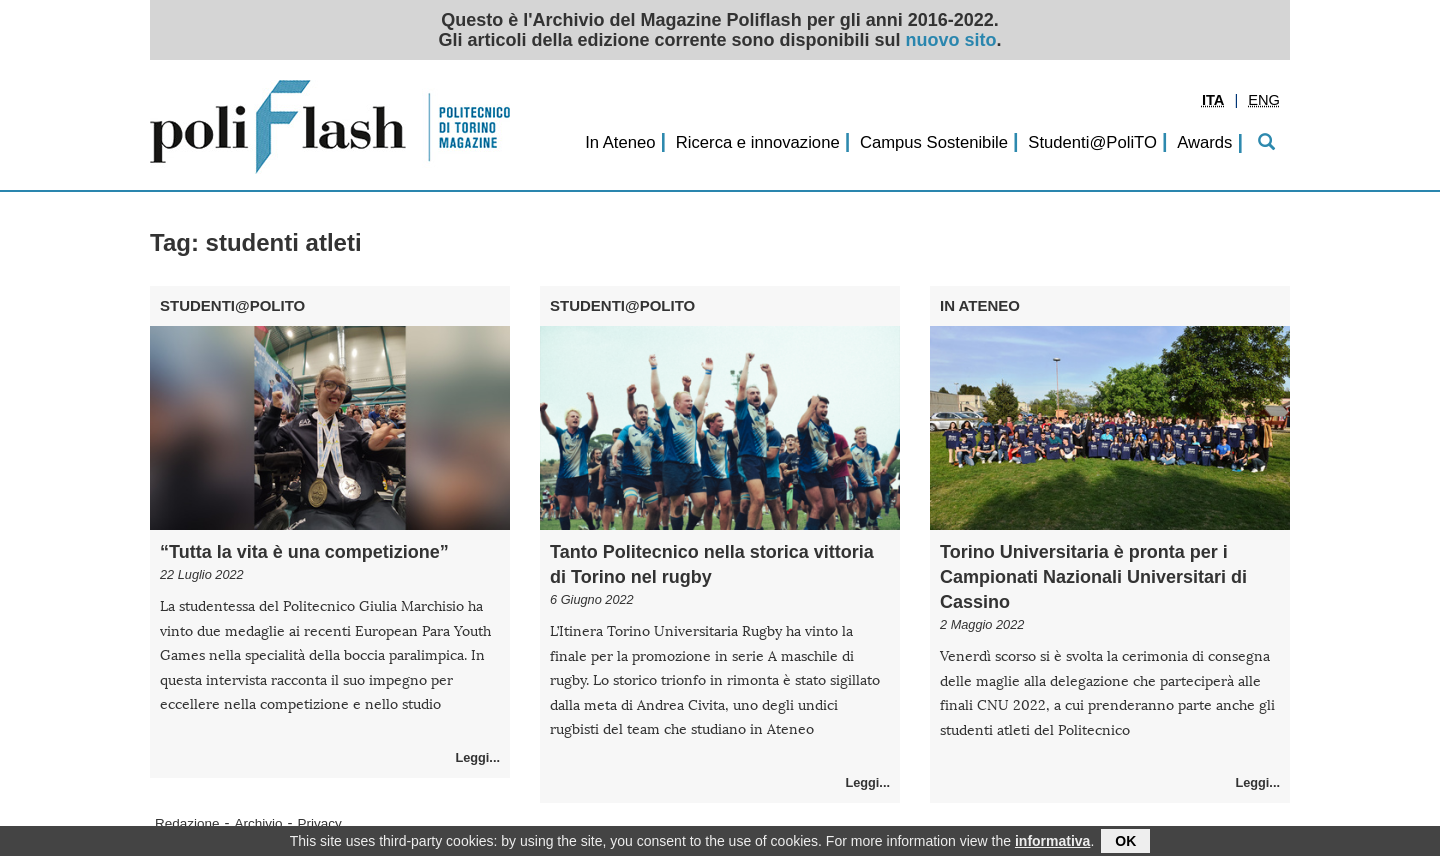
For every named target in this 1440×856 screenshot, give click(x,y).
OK (1125, 843)
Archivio (259, 823)
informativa (1052, 843)
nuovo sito (951, 40)
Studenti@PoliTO (1092, 142)
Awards (1204, 142)
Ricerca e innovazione (758, 142)
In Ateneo (620, 142)
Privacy (320, 823)
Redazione (187, 823)
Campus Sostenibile (934, 142)
